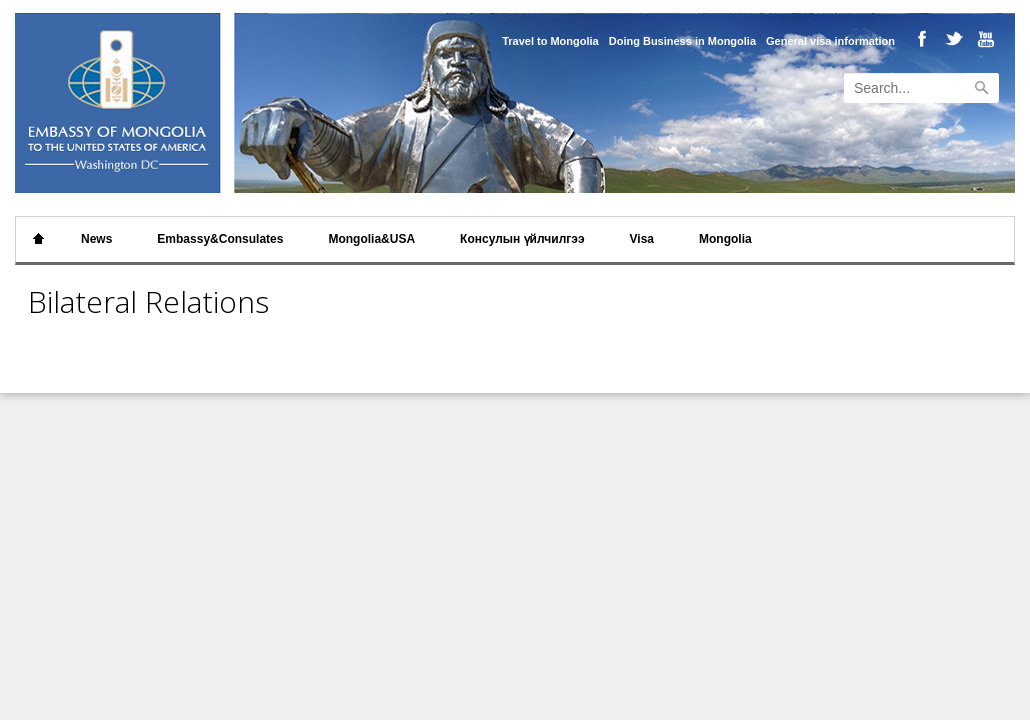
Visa (642, 239)
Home (38, 239)
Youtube (981, 40)
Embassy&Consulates (220, 239)
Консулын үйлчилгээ (522, 239)
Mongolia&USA (371, 239)
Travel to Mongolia (550, 41)
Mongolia (725, 239)
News (96, 239)
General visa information (830, 41)
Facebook (921, 40)
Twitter (951, 40)
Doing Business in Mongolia (682, 41)
